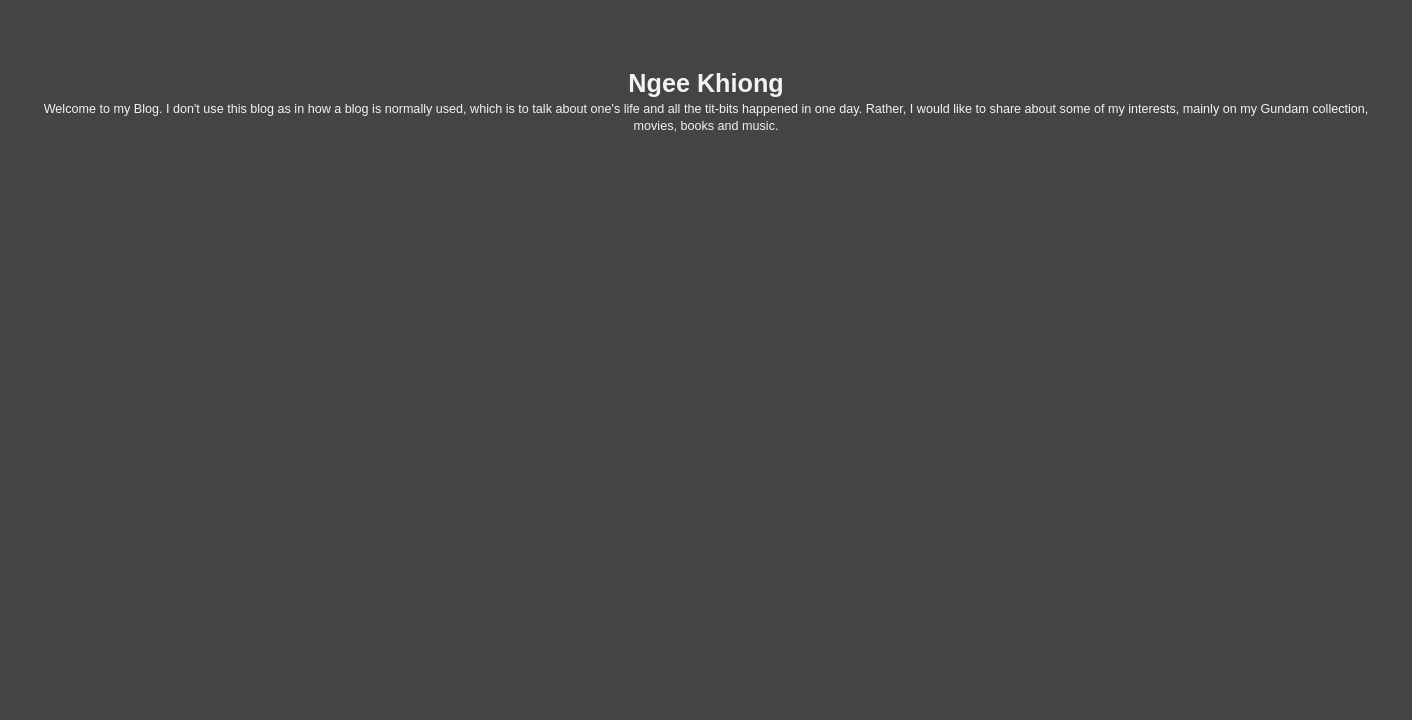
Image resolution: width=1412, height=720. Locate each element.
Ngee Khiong (705, 83)
